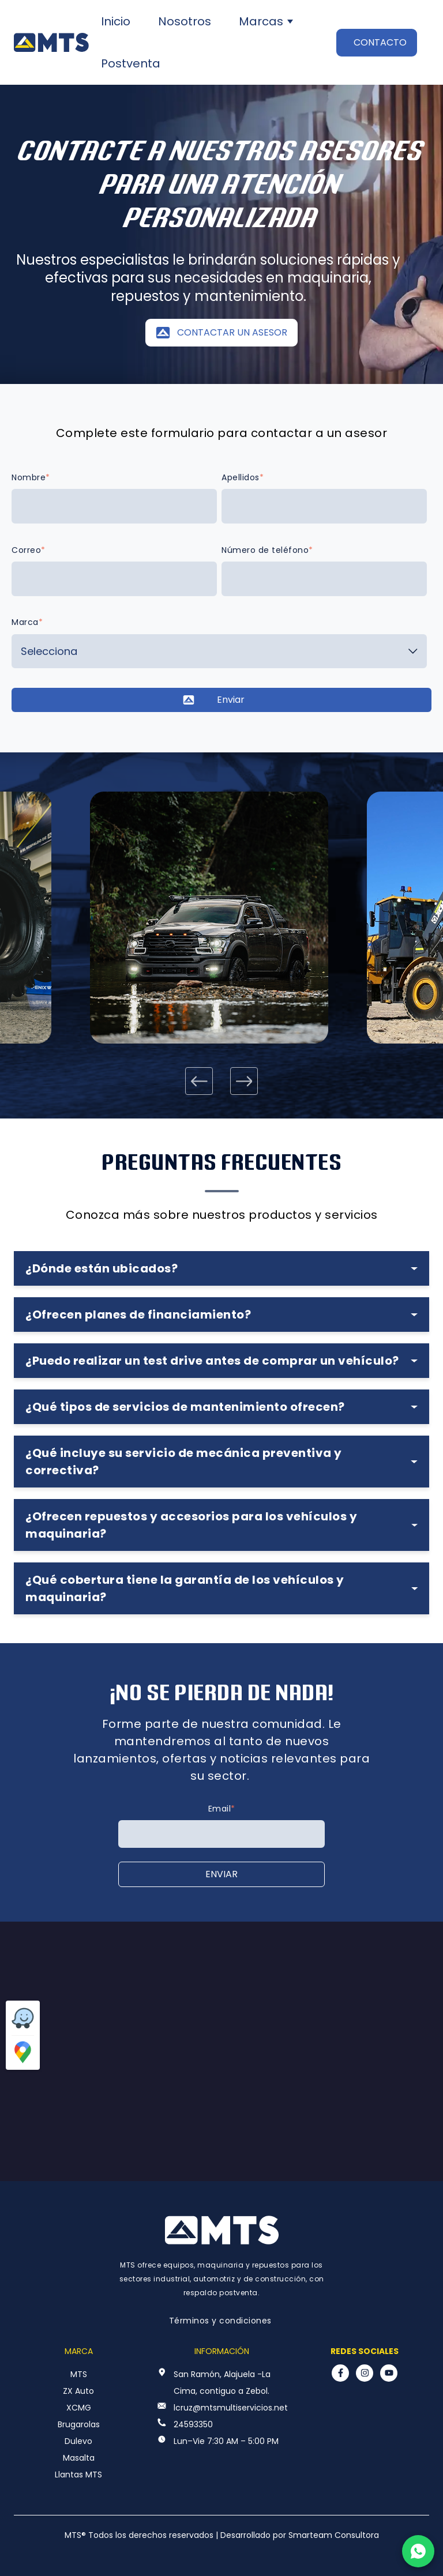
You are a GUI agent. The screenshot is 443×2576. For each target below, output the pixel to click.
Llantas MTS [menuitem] (78, 2474)
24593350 (193, 2424)
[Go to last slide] (199, 1081)
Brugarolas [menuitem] (79, 2424)
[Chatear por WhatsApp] (418, 2551)
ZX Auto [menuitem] (78, 2391)
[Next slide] (244, 1081)
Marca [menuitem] (79, 2351)
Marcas (261, 21)
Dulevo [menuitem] (78, 2441)
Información (221, 2351)
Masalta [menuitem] (79, 2458)
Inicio (115, 21)
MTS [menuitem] (78, 2374)
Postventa (130, 63)
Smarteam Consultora (333, 2535)
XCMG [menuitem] (78, 2407)
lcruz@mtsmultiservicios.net (231, 2407)
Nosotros (184, 21)
